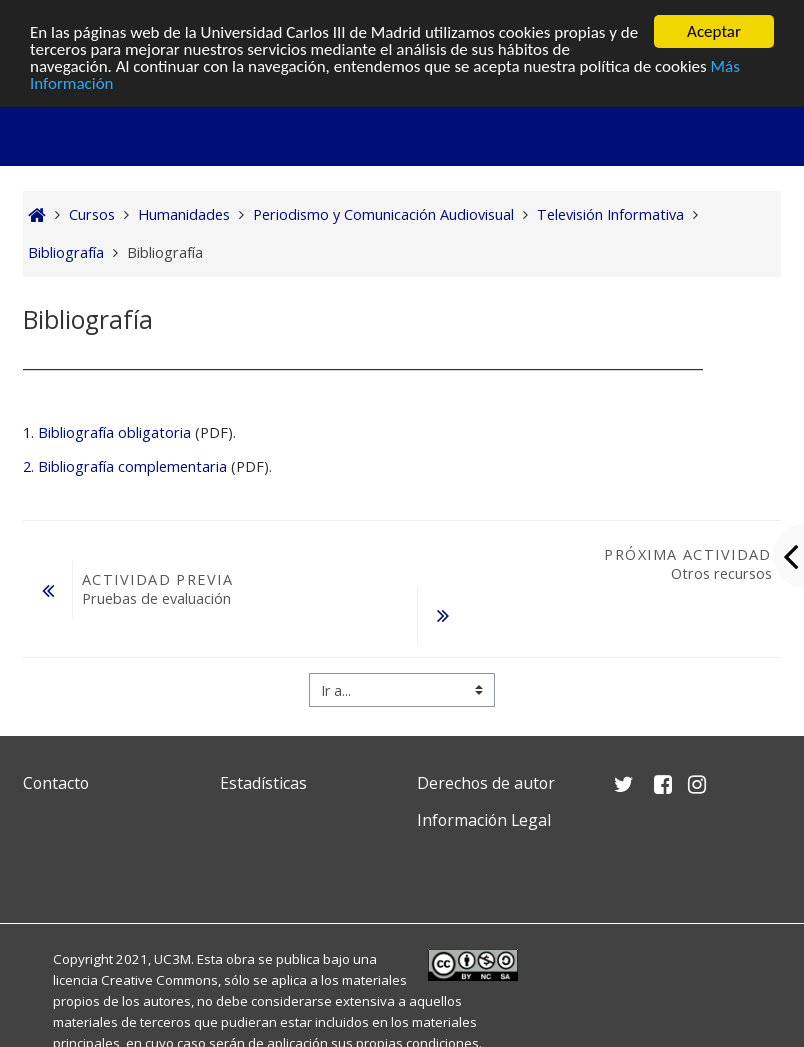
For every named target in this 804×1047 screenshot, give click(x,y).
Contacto (56, 783)
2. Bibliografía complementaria (125, 466)
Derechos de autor (486, 783)
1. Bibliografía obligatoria (107, 432)
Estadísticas (263, 783)
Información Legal (484, 820)
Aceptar (714, 31)
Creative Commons (159, 980)
